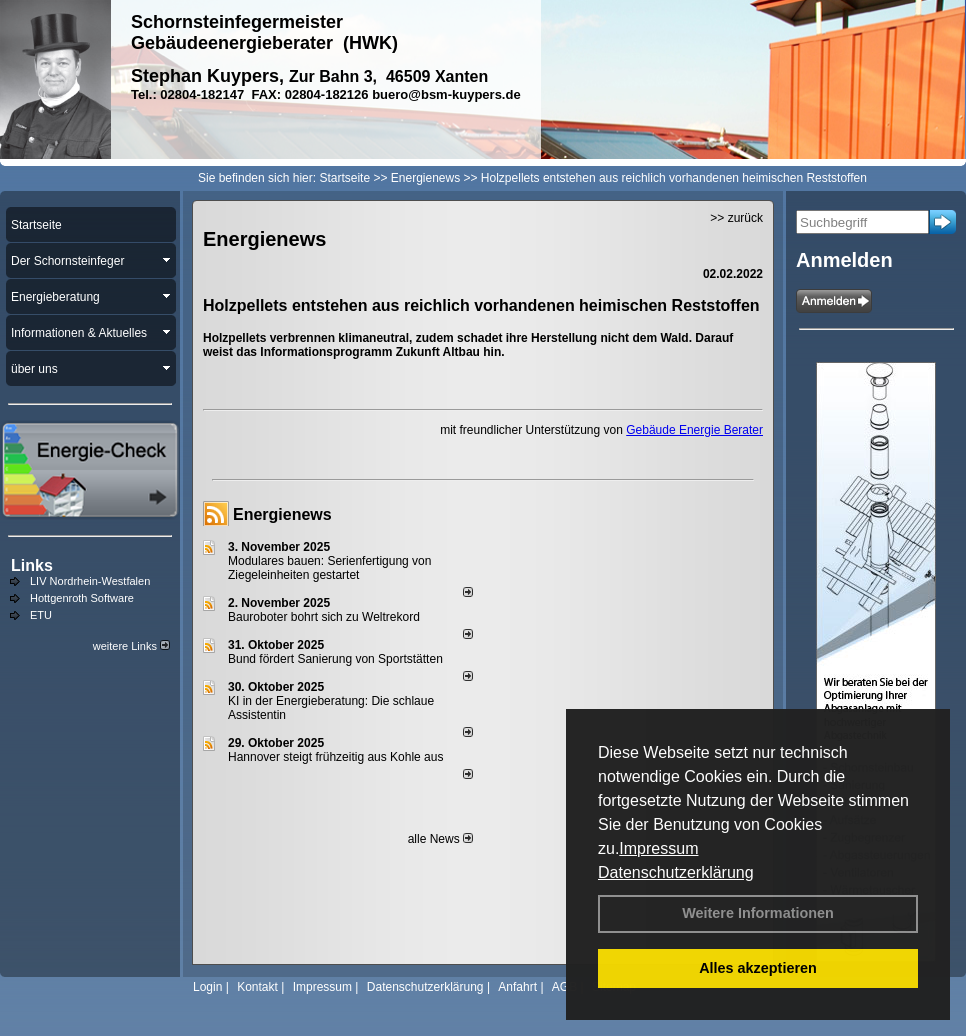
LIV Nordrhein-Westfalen (90, 581)
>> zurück (736, 218)
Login (207, 987)
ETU (41, 615)
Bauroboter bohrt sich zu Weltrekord (324, 617)
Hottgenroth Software (82, 598)
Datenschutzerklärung (676, 872)
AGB (564, 987)
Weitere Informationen (758, 913)
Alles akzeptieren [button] (758, 968)
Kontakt (257, 987)
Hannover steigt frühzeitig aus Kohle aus (335, 757)
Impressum (658, 848)
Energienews (282, 514)
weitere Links (131, 646)
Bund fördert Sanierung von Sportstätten (337, 659)
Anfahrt (517, 987)
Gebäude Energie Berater (694, 430)
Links (32, 565)
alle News (440, 839)
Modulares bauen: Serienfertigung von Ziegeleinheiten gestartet (329, 568)
